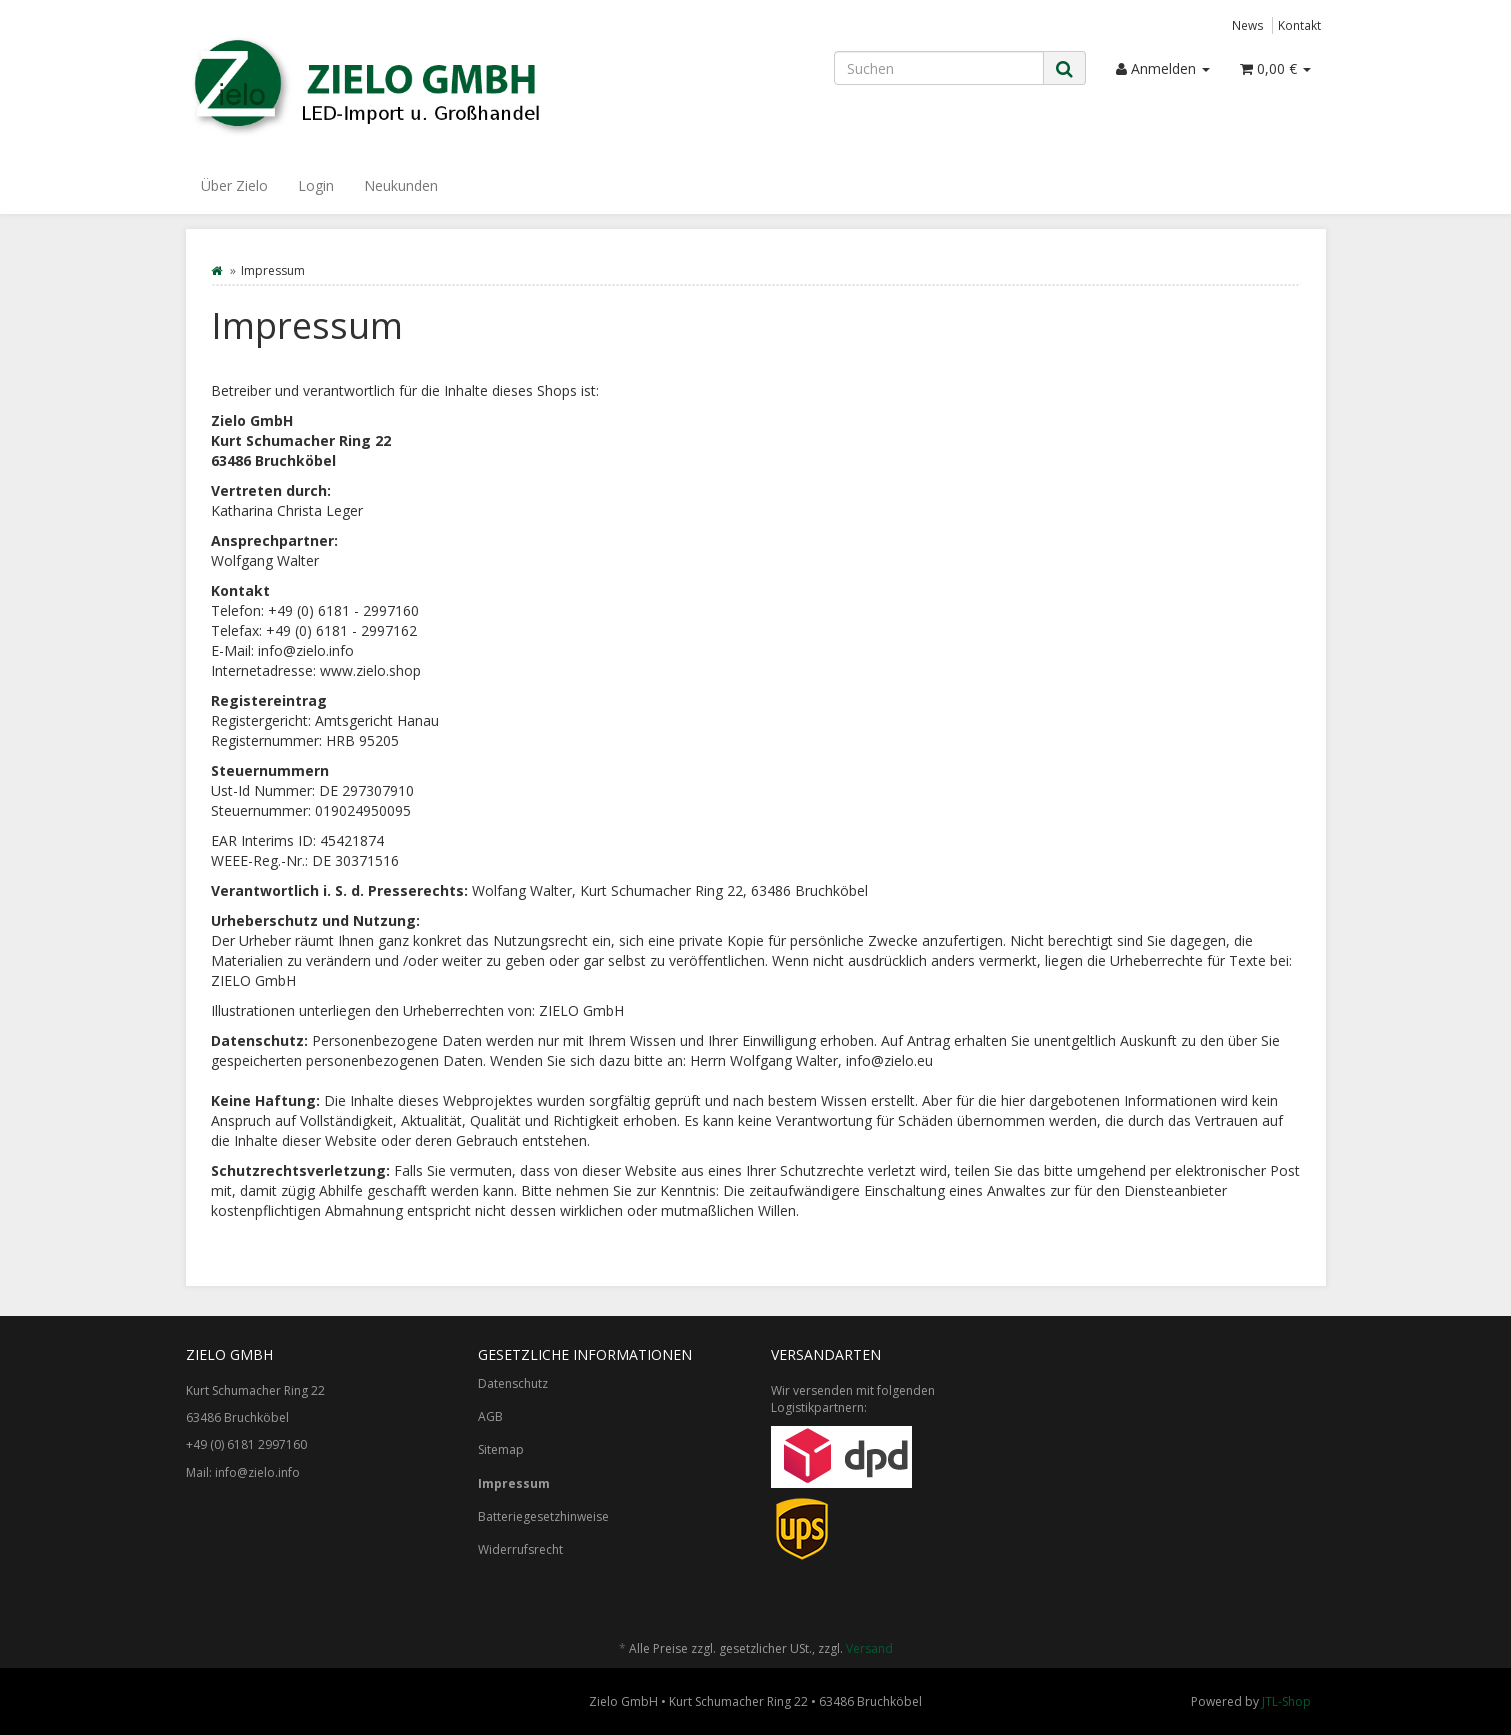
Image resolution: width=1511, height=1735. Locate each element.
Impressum (514, 1483)
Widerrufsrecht (520, 1549)
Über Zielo (234, 185)
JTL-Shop (1286, 1701)
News (1248, 25)
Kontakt (1299, 25)
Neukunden (401, 185)
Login (316, 185)
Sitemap (501, 1449)
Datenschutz (513, 1383)
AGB (490, 1416)
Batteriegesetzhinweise (543, 1516)
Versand (869, 1648)
